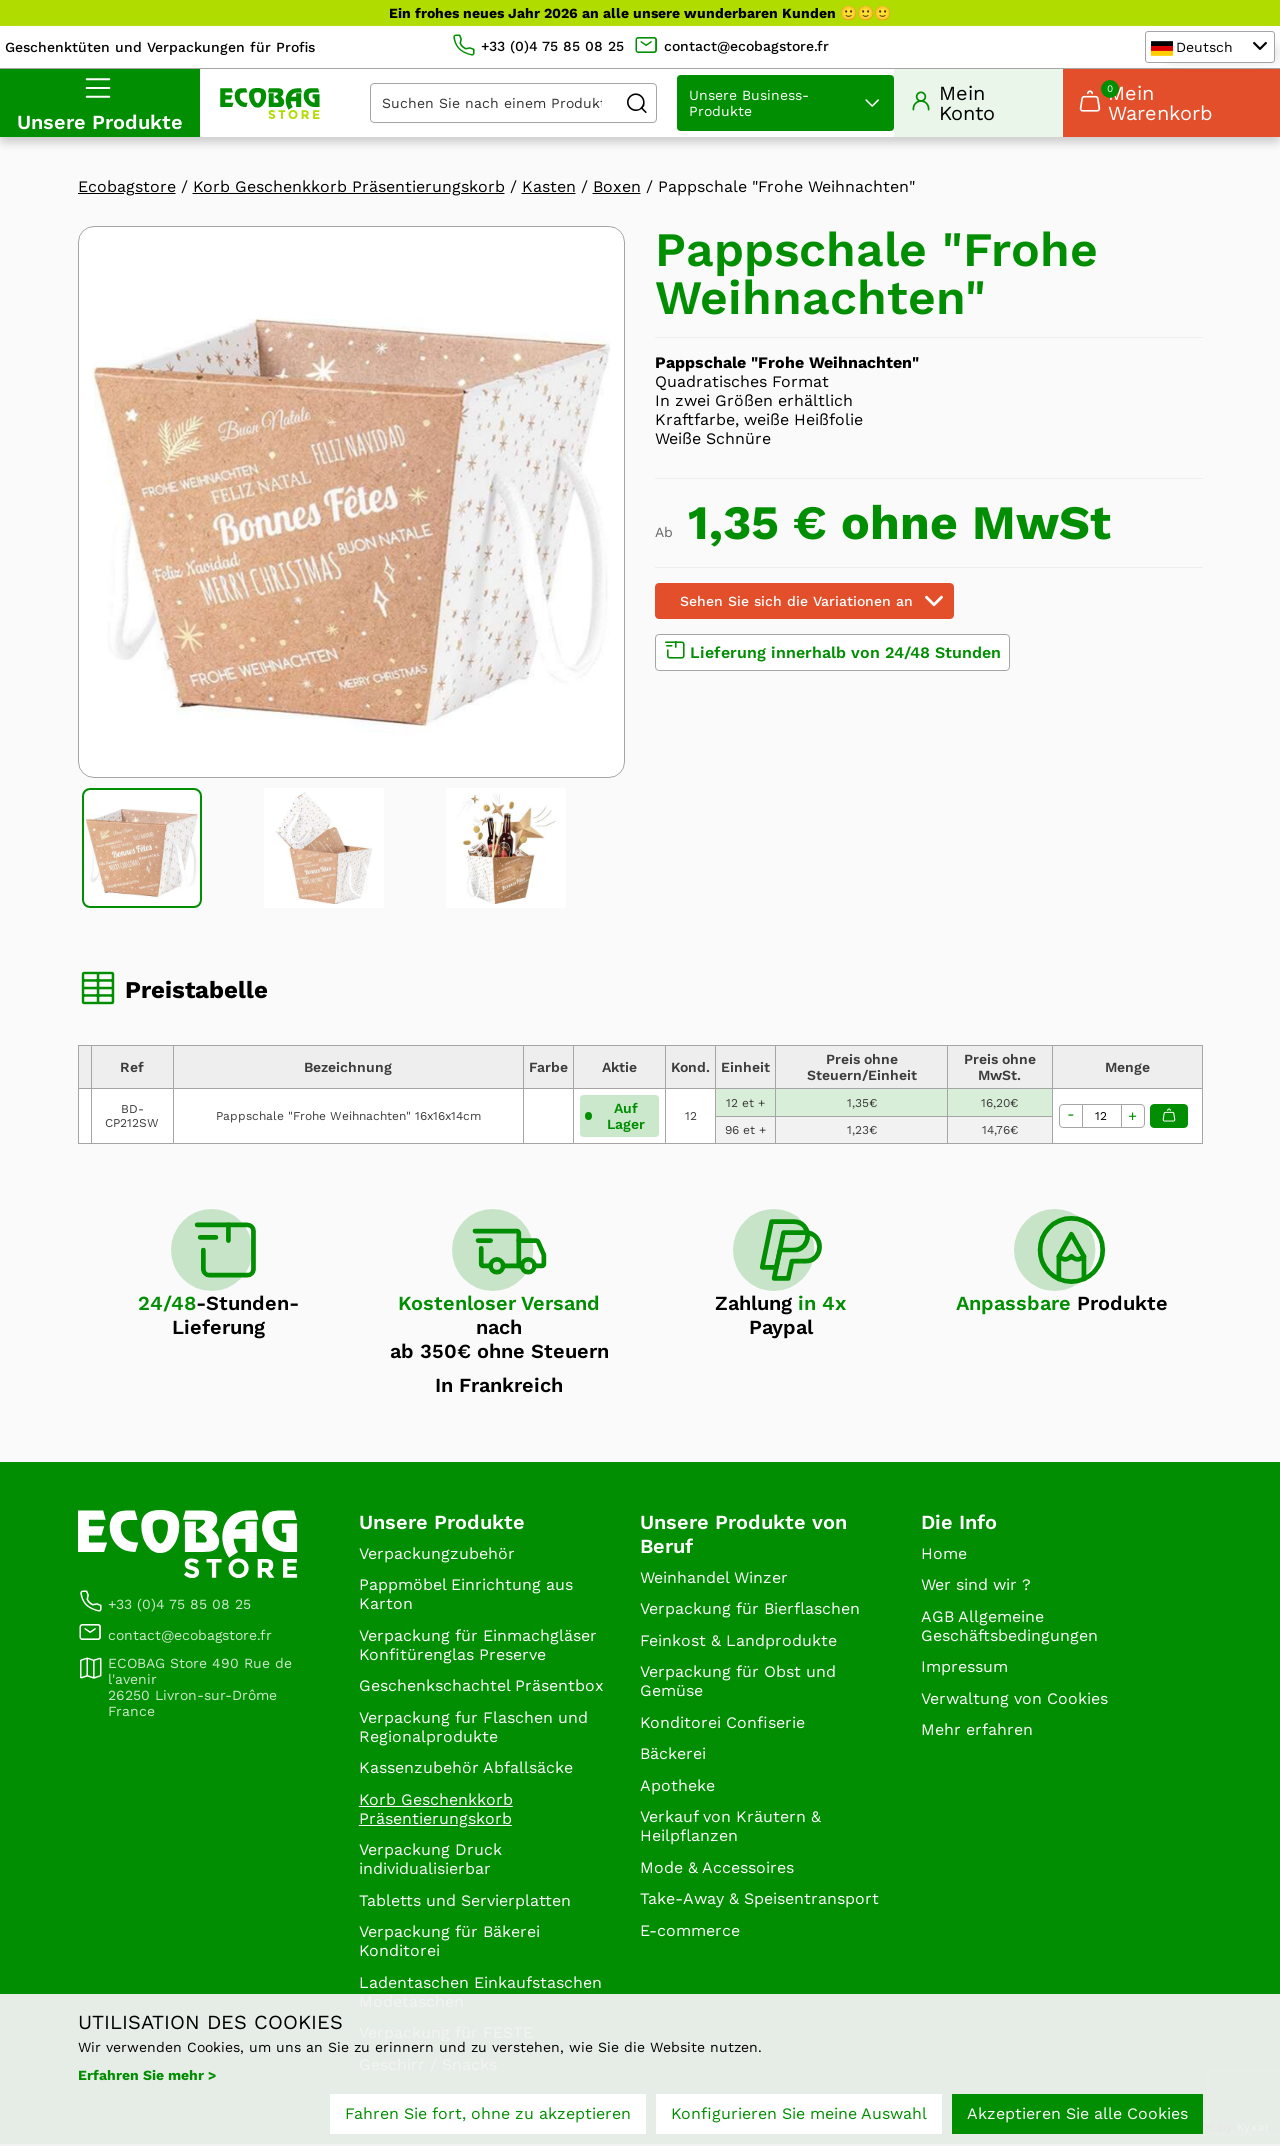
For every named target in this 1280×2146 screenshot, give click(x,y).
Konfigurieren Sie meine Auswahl (799, 2113)
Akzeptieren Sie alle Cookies (1077, 2113)
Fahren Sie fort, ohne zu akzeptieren (488, 2113)
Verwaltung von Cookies (1014, 1699)
